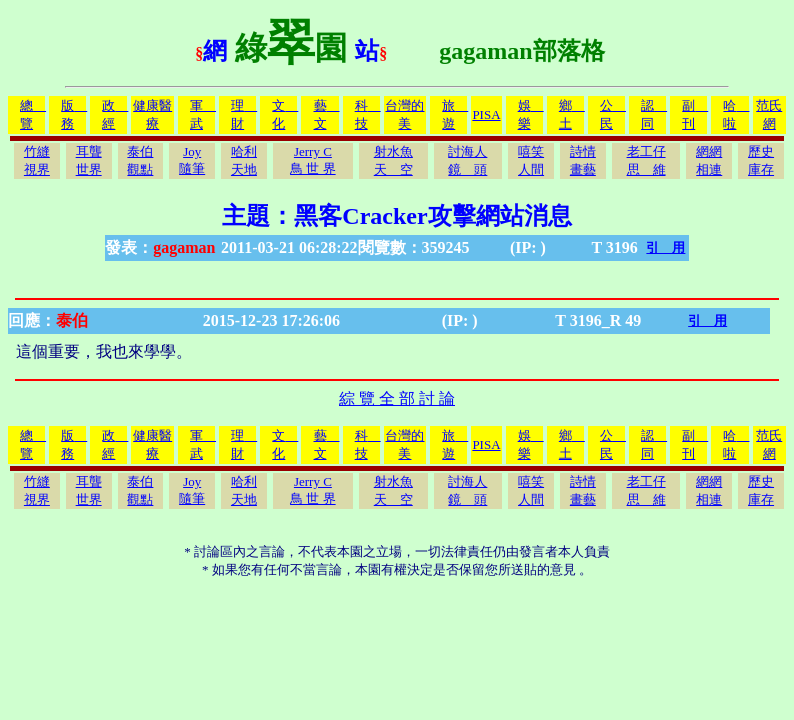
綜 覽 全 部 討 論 (397, 398)
